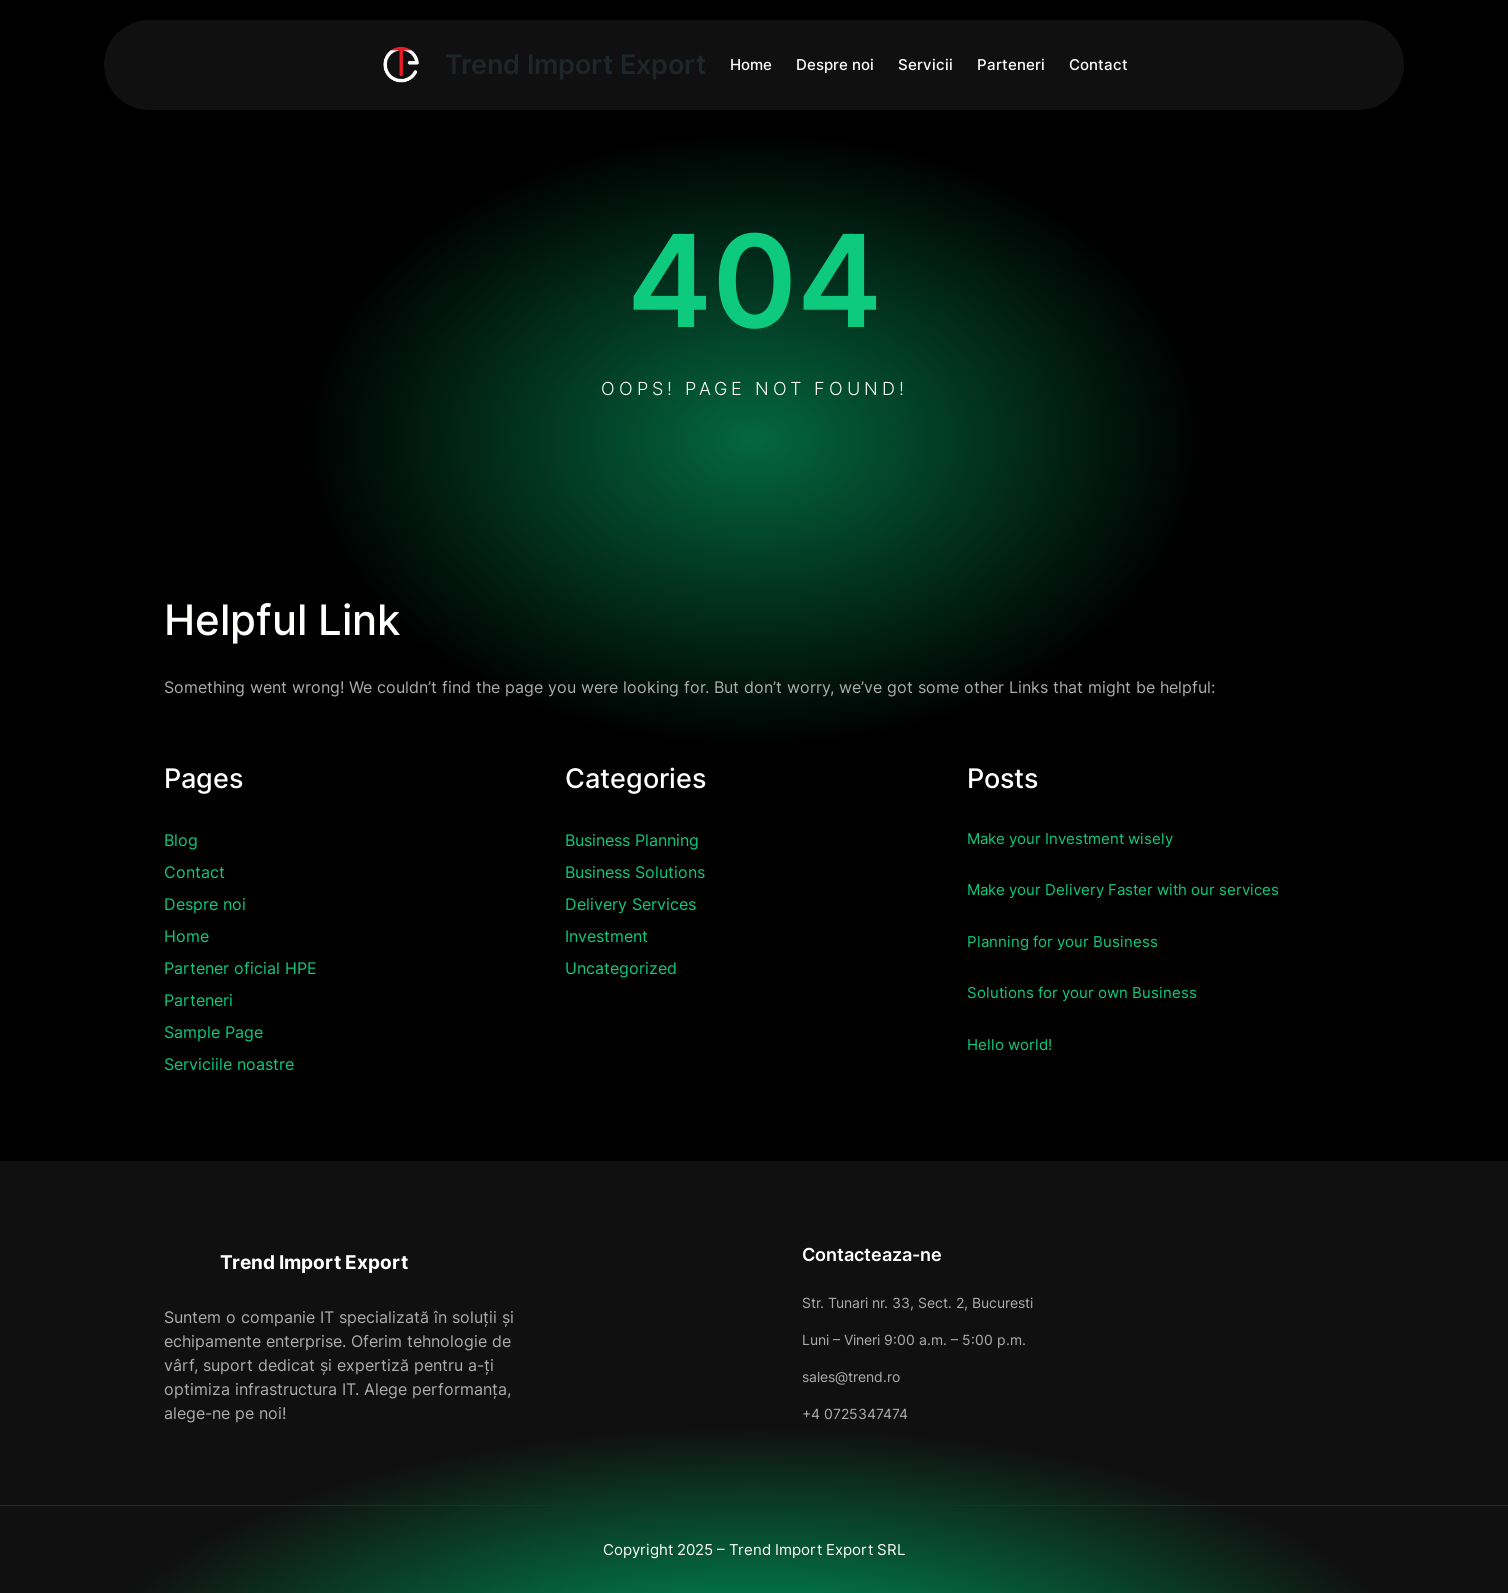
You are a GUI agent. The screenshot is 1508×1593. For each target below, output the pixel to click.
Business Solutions (635, 872)
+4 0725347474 (733, 1413)
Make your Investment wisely (1090, 837)
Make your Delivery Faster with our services (1152, 888)
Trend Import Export (343, 1260)
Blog (181, 840)
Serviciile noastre (229, 1064)
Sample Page (213, 1032)
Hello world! (1017, 1043)
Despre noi (205, 904)
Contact (194, 872)
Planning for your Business (1079, 940)
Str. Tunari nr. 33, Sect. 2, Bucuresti (795, 1302)
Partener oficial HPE (240, 968)
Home (186, 936)
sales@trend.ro (729, 1376)
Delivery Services (630, 904)
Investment (606, 936)
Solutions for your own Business (1103, 991)
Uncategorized (621, 968)
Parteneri (198, 1000)
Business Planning (632, 840)
